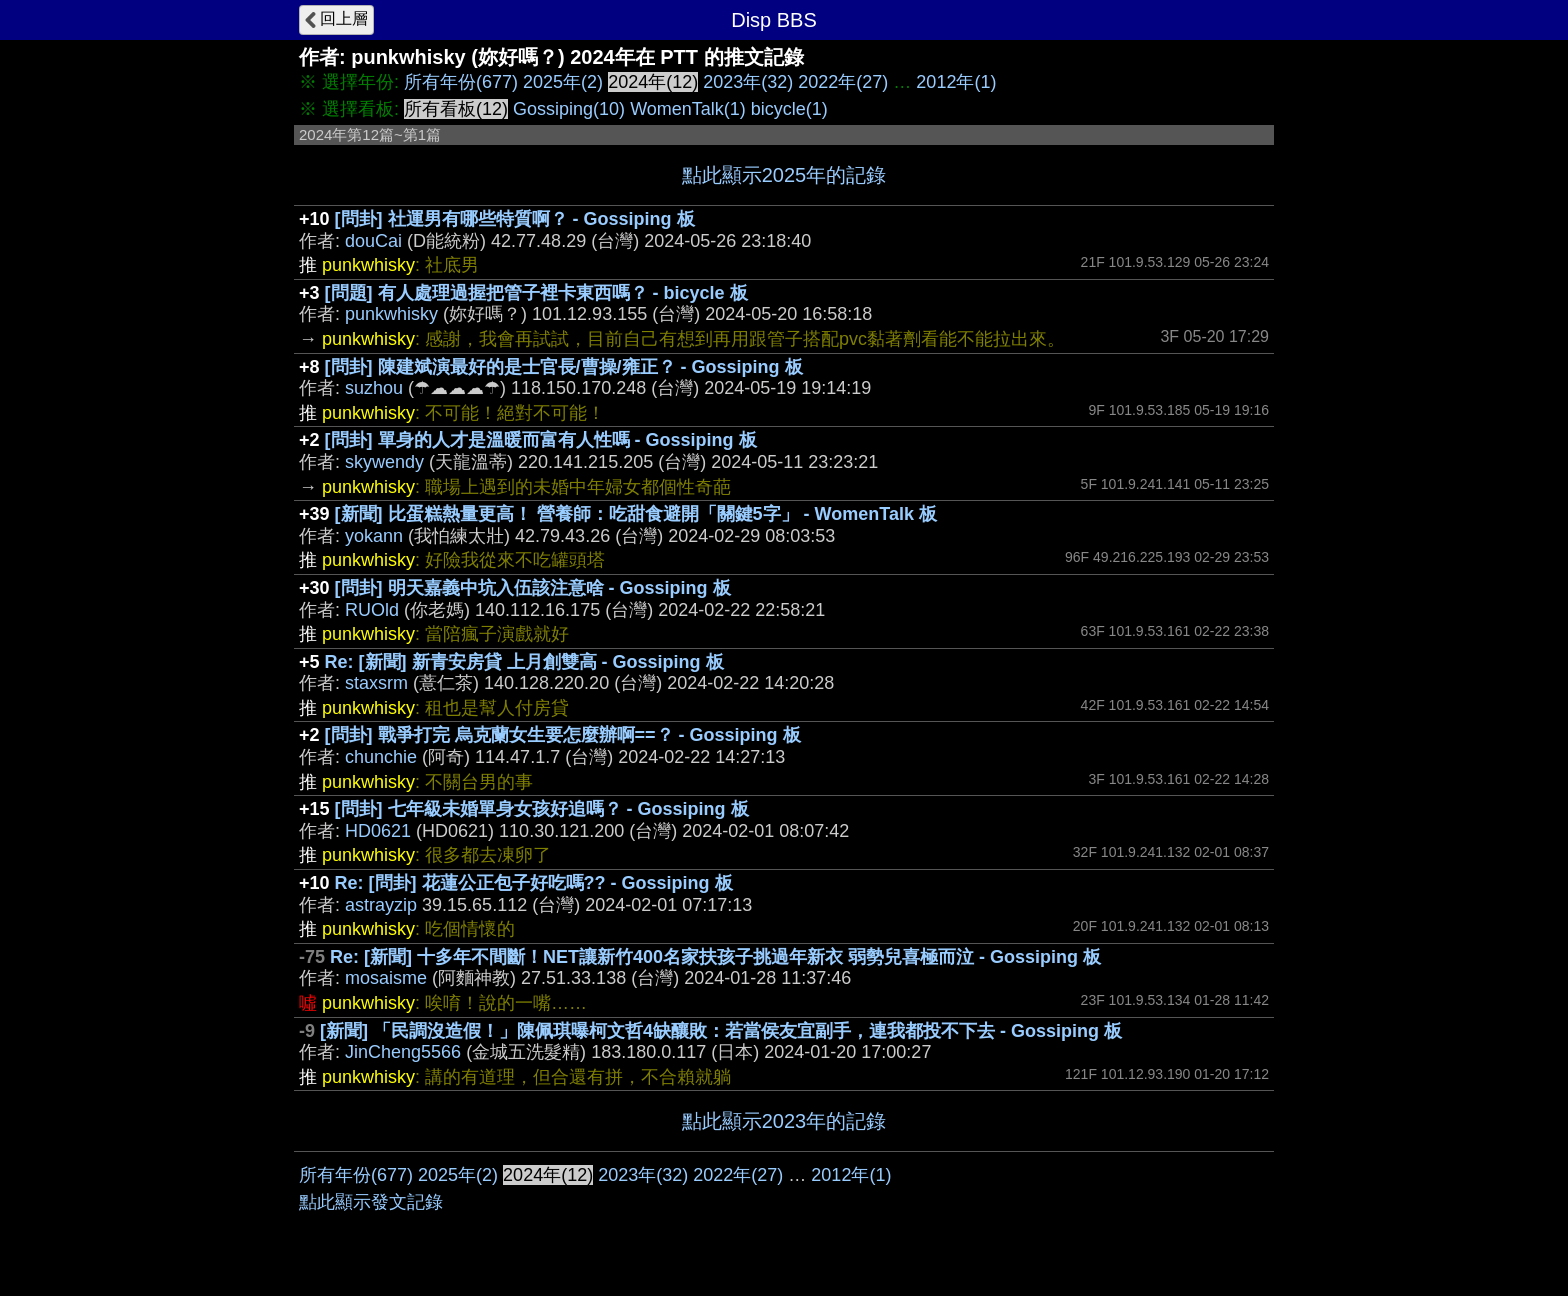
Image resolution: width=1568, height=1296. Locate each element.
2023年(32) (748, 82)
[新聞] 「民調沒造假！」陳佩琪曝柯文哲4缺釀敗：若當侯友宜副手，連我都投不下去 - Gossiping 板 (721, 1031)
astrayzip (381, 905)
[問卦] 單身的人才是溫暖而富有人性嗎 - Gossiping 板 (541, 440)
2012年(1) (956, 82)
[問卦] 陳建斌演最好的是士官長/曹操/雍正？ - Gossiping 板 (564, 367)
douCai (373, 241)
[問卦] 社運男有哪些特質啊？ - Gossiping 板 (515, 219)
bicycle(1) (789, 109)
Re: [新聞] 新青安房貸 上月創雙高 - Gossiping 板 (524, 662)
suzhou (374, 388)
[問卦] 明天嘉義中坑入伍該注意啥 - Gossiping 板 (533, 588)
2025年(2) (563, 82)
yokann (374, 536)
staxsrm (376, 683)
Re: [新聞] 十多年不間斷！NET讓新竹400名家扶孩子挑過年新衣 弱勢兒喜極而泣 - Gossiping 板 (715, 957)
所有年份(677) (461, 82)
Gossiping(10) (569, 109)
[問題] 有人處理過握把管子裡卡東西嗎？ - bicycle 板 (536, 293)
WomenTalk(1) (688, 109)
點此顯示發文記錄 (371, 1202)
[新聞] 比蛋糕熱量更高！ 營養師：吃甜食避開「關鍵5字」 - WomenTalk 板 (636, 514)
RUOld (372, 610)
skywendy (384, 462)
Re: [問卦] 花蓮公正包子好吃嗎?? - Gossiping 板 (534, 883)
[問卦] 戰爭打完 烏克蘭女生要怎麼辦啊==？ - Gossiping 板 (563, 735)
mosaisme (386, 978)
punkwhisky (391, 314)
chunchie (381, 757)
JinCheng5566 (403, 1052)
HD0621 (378, 831)
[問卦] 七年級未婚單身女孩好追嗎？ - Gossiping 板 (542, 809)
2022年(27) (843, 82)
